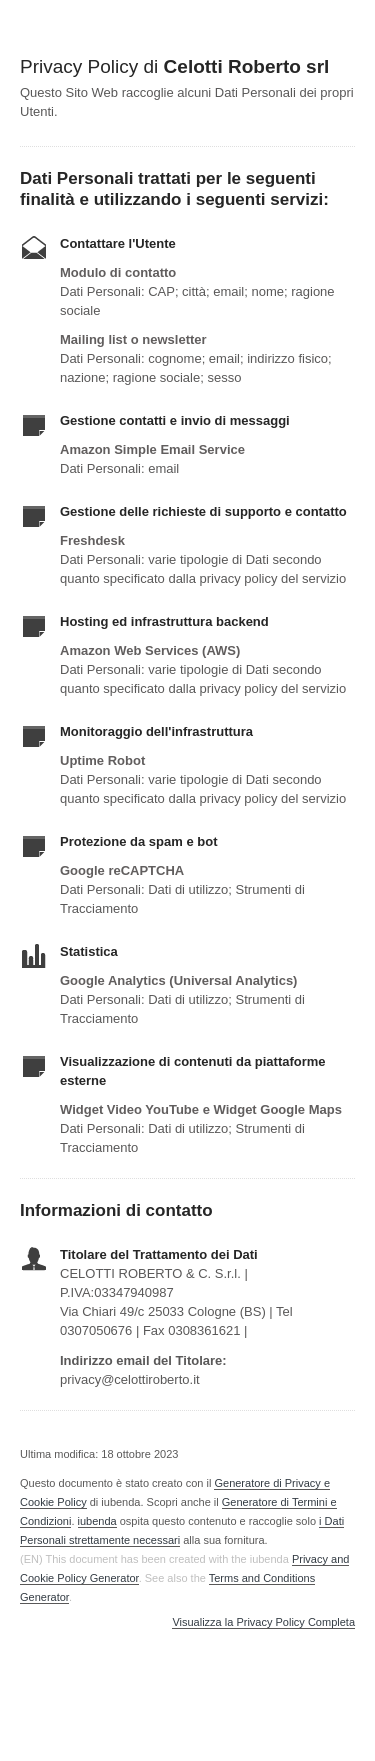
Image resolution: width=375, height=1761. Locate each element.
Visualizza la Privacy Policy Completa (263, 1622)
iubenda (97, 1521)
